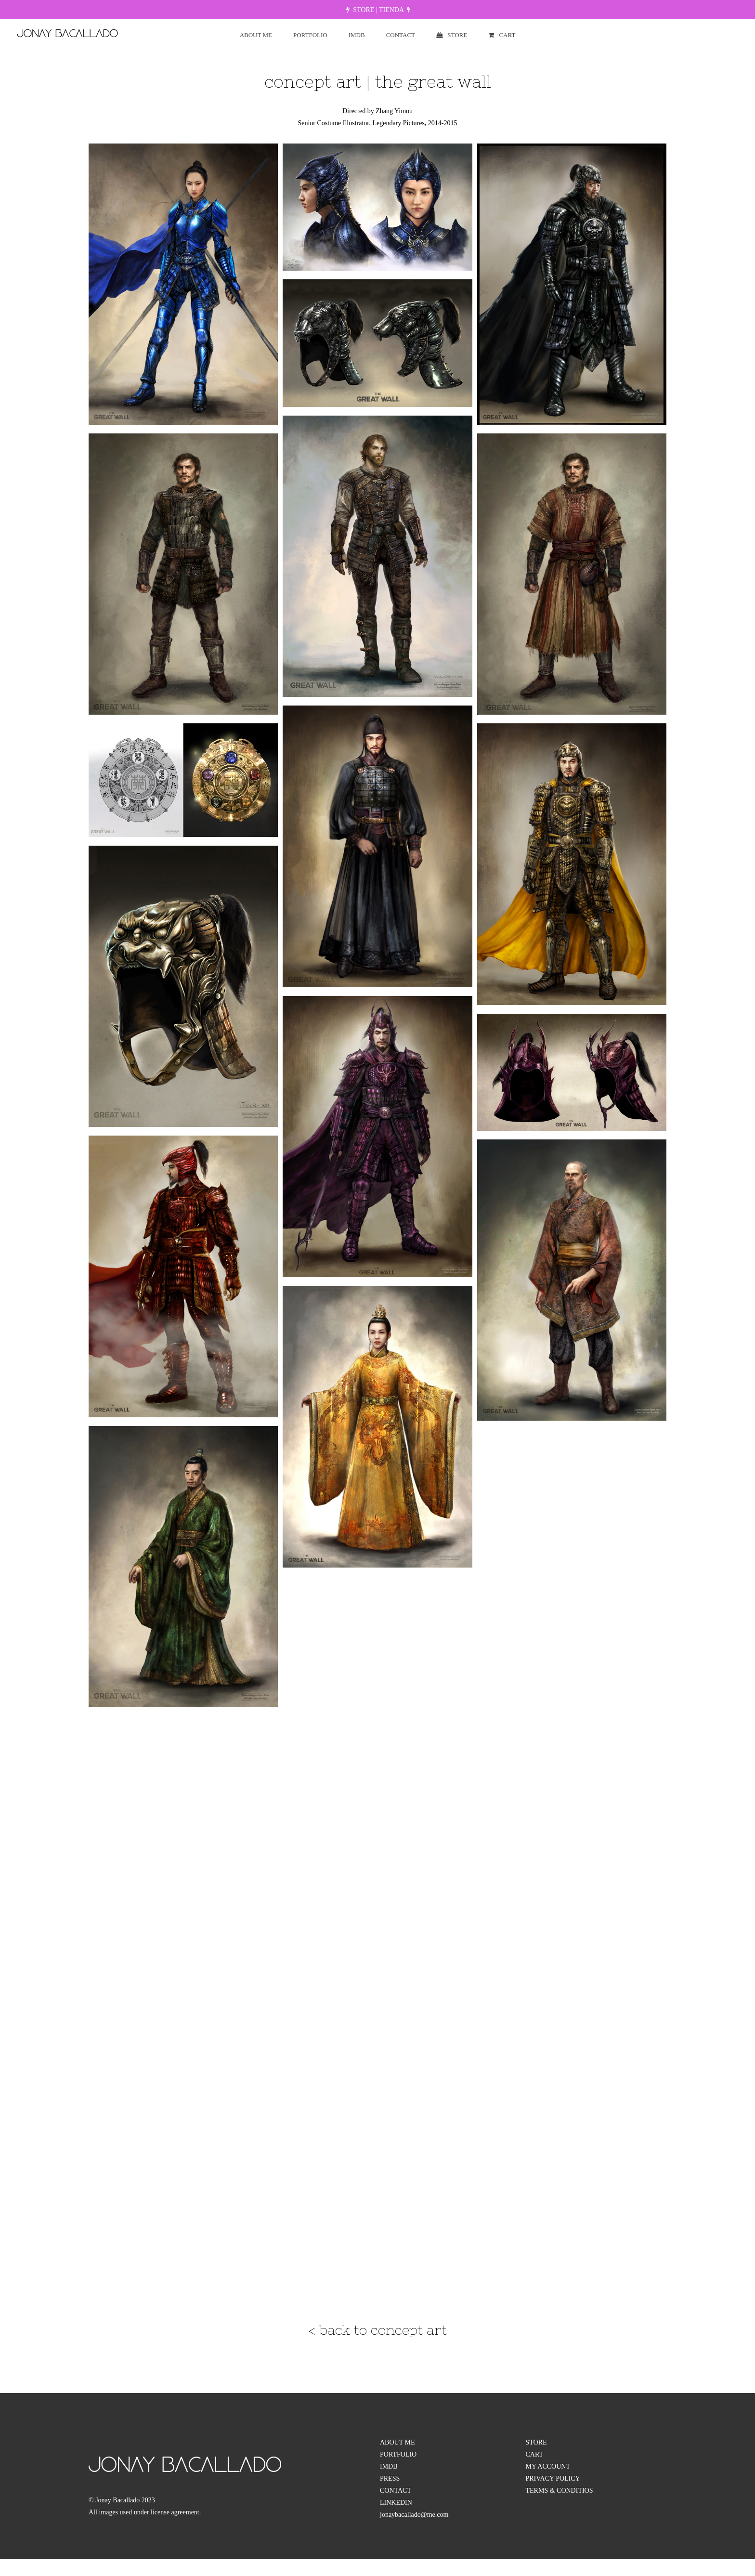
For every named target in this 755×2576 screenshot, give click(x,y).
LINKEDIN (396, 2502)
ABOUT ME (397, 2442)
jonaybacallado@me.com (414, 2514)
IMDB (389, 2466)
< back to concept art (378, 2330)
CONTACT (395, 2490)
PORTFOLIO (398, 2454)
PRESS (390, 2478)
